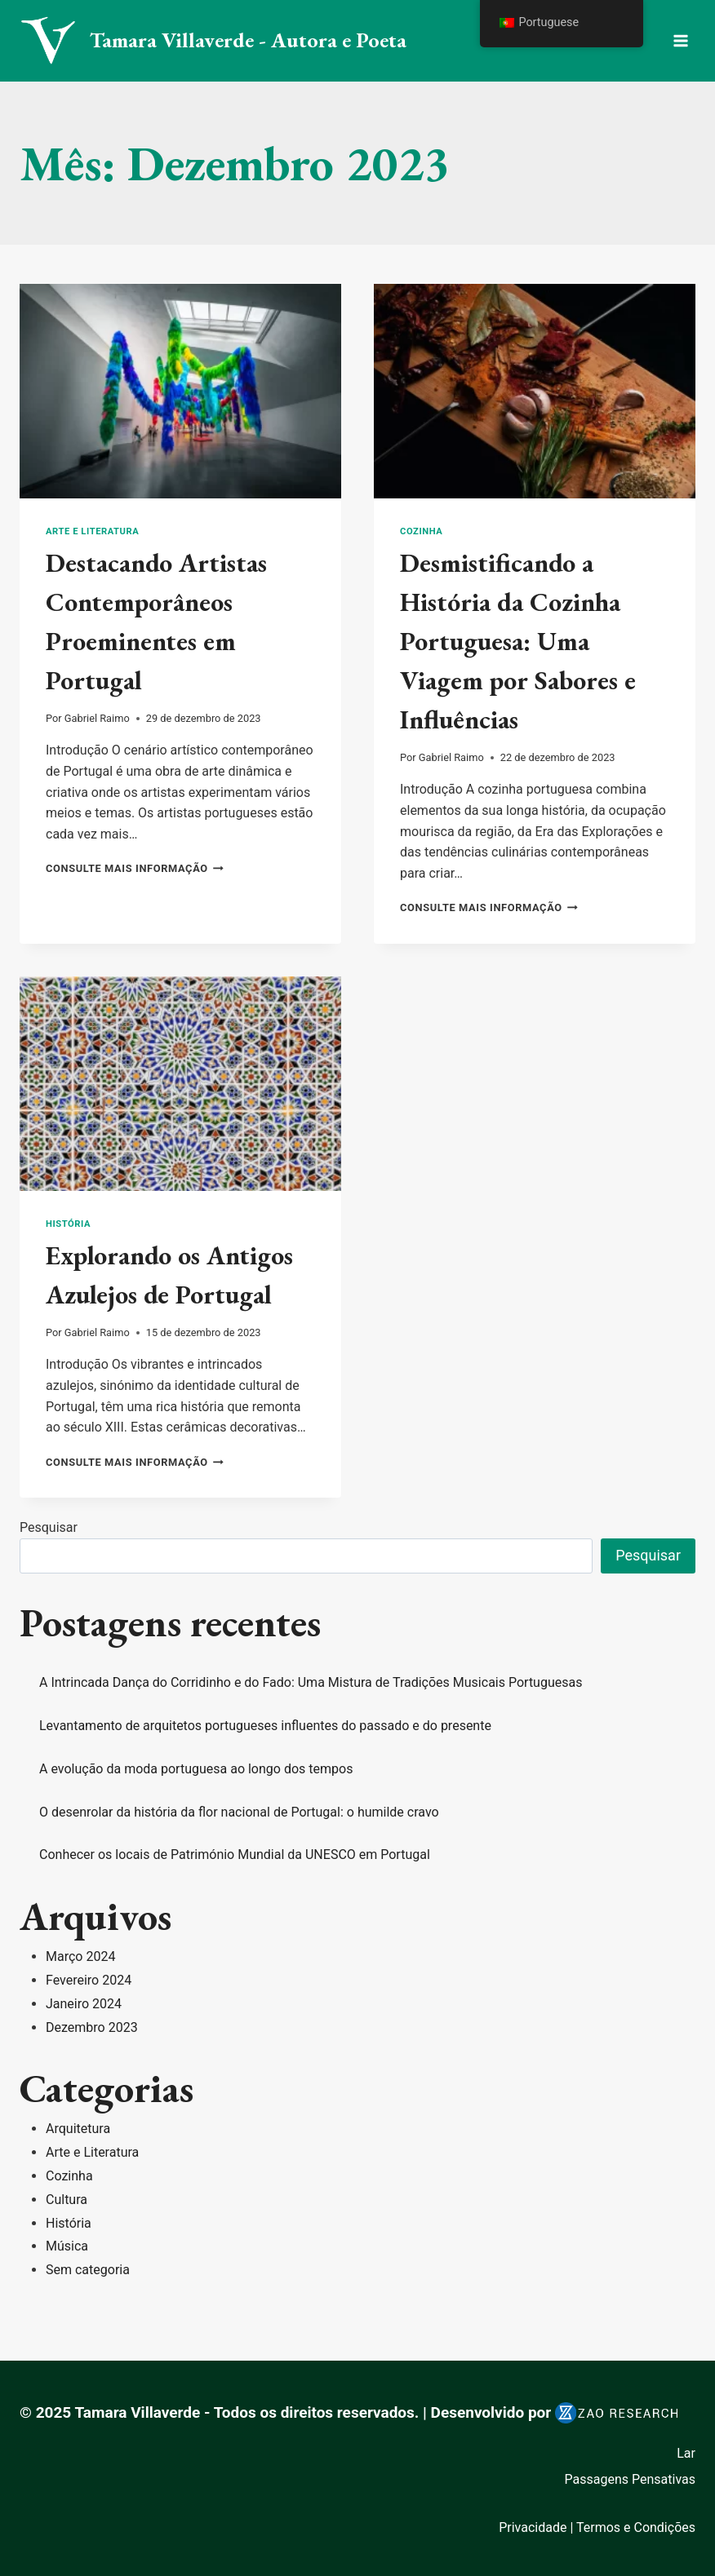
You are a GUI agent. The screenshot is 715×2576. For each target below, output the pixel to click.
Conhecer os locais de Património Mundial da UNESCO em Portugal (234, 1854)
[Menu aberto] (680, 40)
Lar (686, 2453)
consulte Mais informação (135, 868)
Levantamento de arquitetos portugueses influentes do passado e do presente (265, 1725)
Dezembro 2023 (92, 2027)
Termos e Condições (635, 2527)
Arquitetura (78, 2128)
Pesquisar (49, 1527)
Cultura (66, 2199)
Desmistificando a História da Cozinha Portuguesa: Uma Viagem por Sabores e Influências (518, 641)
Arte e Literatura (92, 531)
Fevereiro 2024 (88, 1980)
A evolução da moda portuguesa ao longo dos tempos (196, 1769)
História (68, 1224)
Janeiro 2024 (84, 2004)
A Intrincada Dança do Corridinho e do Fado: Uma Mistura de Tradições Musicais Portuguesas (310, 1682)
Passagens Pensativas (630, 2479)
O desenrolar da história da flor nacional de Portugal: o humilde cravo (239, 1812)
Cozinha (421, 531)
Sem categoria (88, 2269)
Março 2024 (80, 1956)
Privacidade (532, 2527)
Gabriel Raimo (97, 718)
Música (67, 2246)
